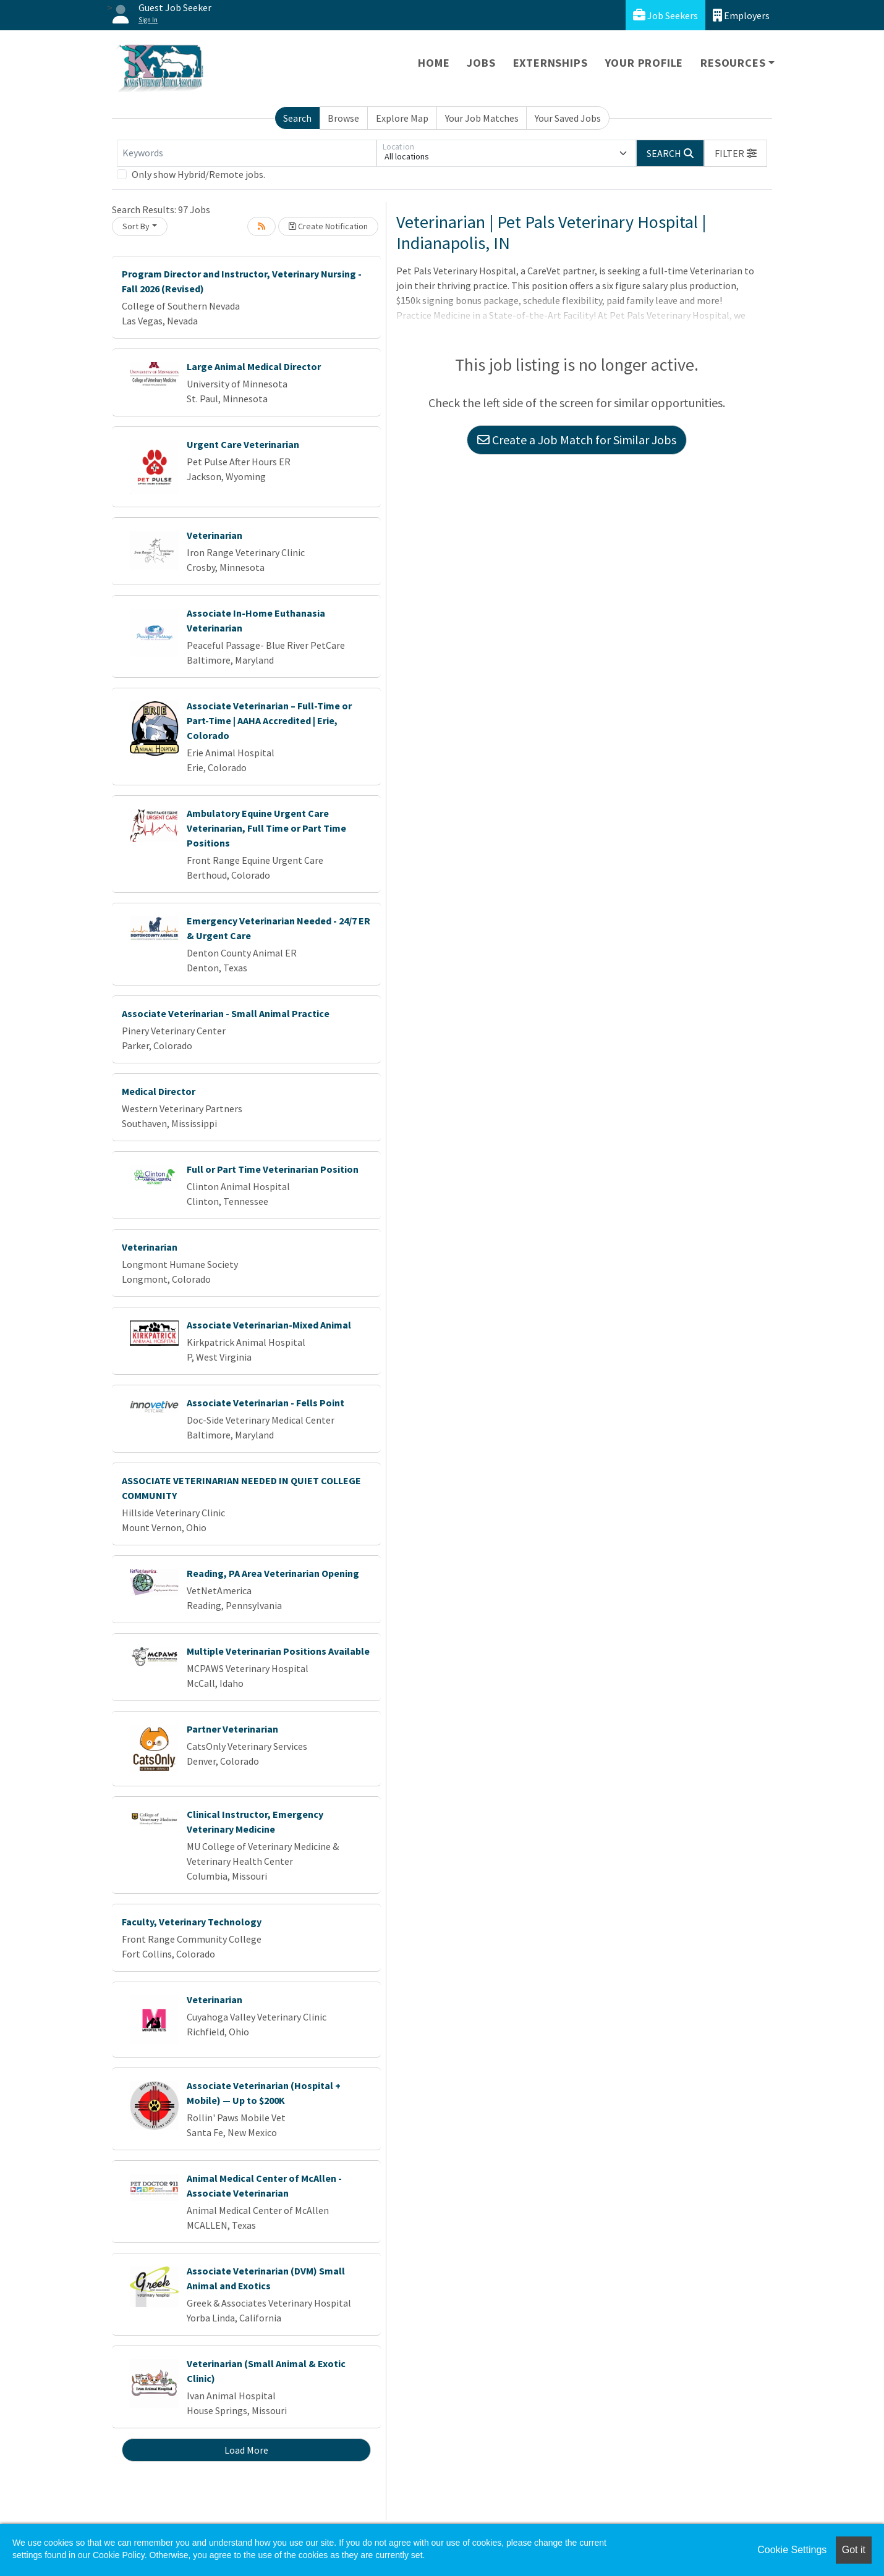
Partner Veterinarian (232, 1729)
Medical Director (158, 1091)
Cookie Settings (792, 2549)
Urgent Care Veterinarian (243, 444)
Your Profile (644, 63)
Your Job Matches (482, 118)
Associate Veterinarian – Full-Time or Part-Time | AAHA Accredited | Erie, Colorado (269, 720)
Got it (853, 2549)
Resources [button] (732, 63)
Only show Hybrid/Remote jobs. (198, 174)
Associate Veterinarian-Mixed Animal (269, 1325)
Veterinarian (214, 535)
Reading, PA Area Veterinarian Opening (273, 1573)
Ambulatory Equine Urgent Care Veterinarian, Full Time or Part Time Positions (266, 828)
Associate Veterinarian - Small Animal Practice (225, 1013)
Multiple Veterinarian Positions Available (278, 1651)
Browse (343, 118)
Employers (741, 15)
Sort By (136, 226)
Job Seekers (665, 15)
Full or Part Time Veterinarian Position (273, 1169)
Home (433, 63)
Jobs (481, 63)
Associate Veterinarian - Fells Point (265, 1402)
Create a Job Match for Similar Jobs (576, 439)
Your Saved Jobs (568, 118)
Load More (246, 2450)
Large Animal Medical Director (254, 366)
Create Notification (328, 226)
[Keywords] (246, 153)
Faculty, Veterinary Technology (191, 1921)
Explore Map (402, 118)
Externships (550, 63)
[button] (735, 153)
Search (297, 118)
